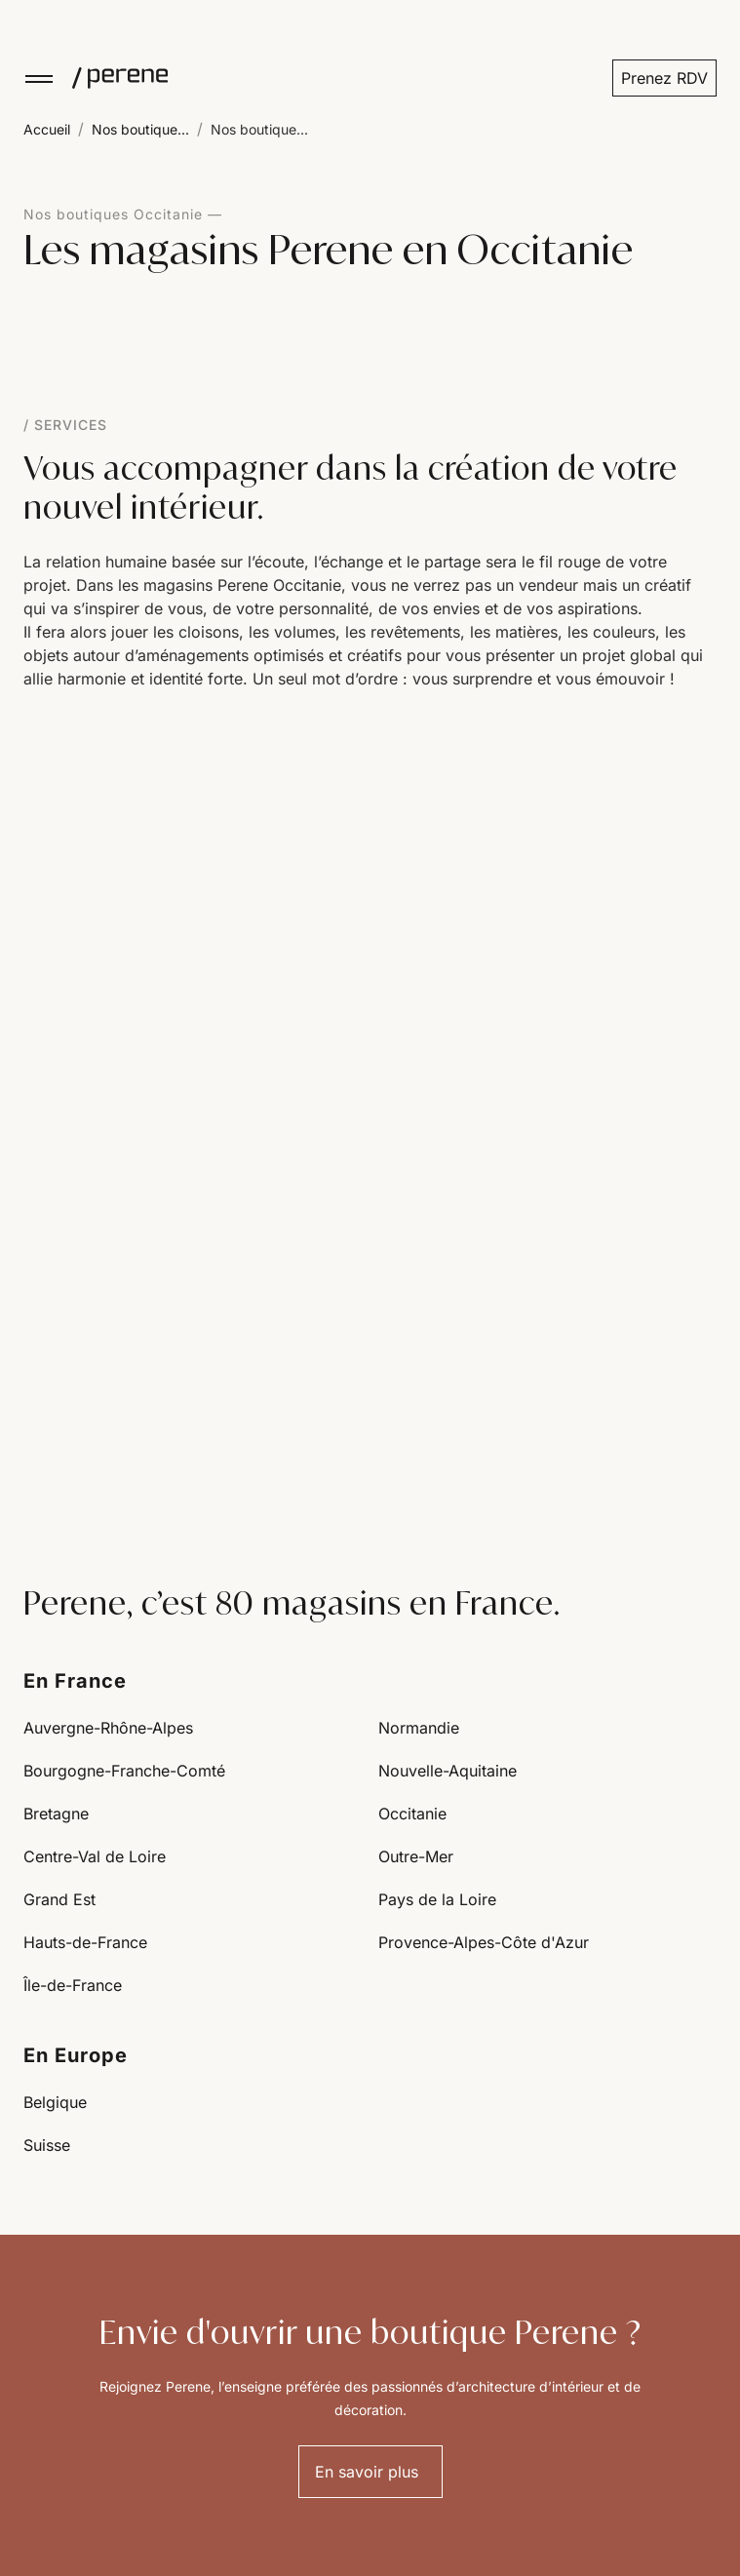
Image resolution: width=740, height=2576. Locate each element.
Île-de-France (72, 1985)
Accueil (46, 129)
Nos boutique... (140, 129)
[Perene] (111, 78)
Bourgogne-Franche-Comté (124, 1770)
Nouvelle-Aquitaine (447, 1770)
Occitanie (412, 1813)
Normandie (418, 1727)
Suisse (46, 2145)
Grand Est (59, 1899)
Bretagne (56, 1813)
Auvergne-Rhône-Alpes (108, 1727)
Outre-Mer (415, 1856)
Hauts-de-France (85, 1942)
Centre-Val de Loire (94, 1856)
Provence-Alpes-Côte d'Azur (483, 1942)
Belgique (55, 2102)
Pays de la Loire (437, 1899)
